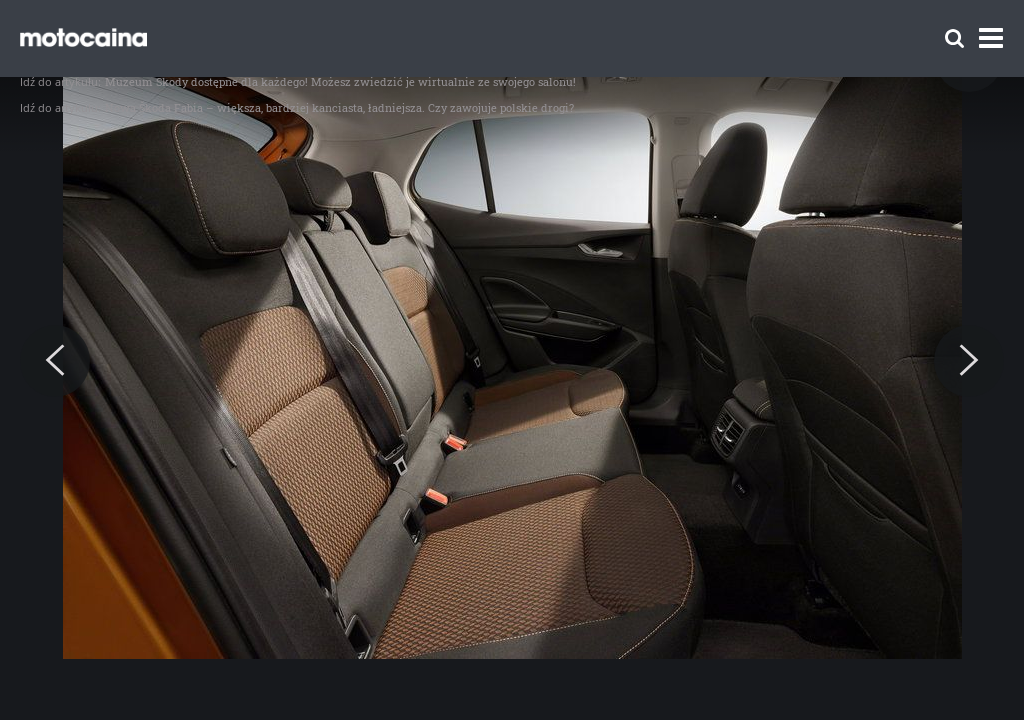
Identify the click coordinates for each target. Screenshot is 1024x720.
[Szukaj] (954, 38)
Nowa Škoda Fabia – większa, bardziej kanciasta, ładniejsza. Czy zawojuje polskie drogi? (339, 107)
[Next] (969, 361)
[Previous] (55, 361)
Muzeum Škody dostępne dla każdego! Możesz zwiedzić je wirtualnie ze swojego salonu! (340, 81)
